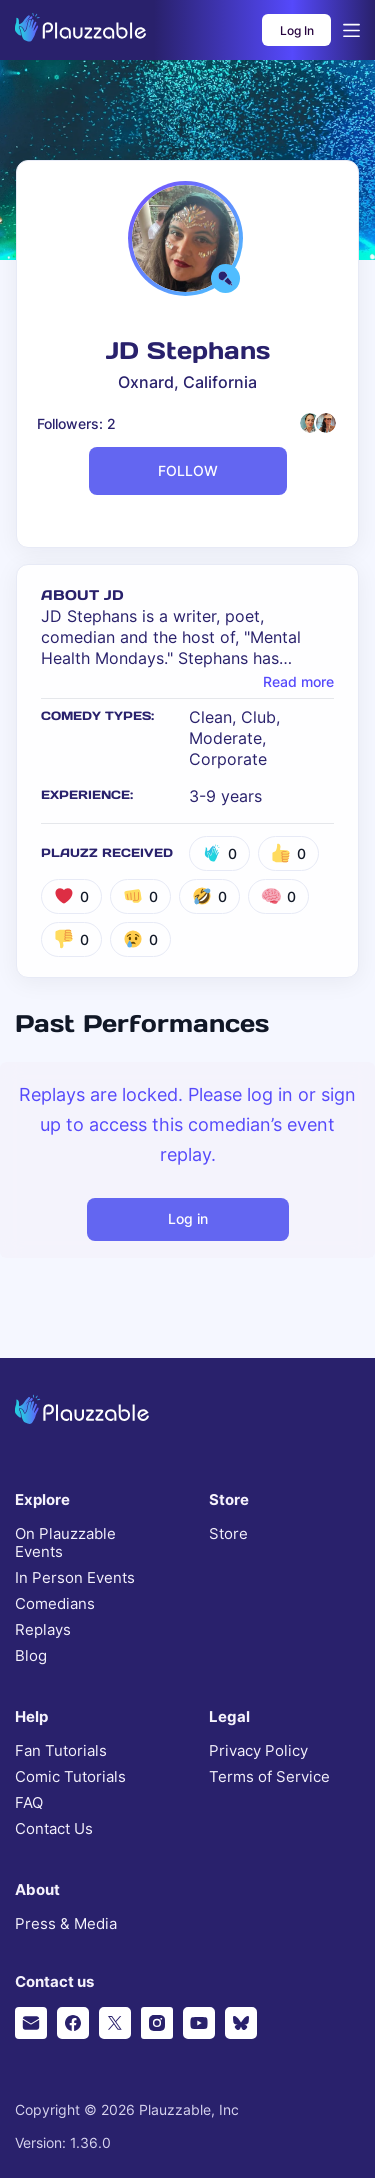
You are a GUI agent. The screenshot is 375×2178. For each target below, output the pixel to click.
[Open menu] (351, 30)
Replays (43, 1630)
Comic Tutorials (70, 1777)
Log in (188, 1218)
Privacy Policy (258, 1751)
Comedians (55, 1604)
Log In (297, 30)
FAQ (29, 1803)
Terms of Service (269, 1777)
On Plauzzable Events (65, 1543)
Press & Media (66, 1924)
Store (228, 1534)
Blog (31, 1656)
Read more (298, 682)
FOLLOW (188, 470)
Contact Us (54, 1829)
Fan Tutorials (61, 1751)
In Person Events (75, 1578)
